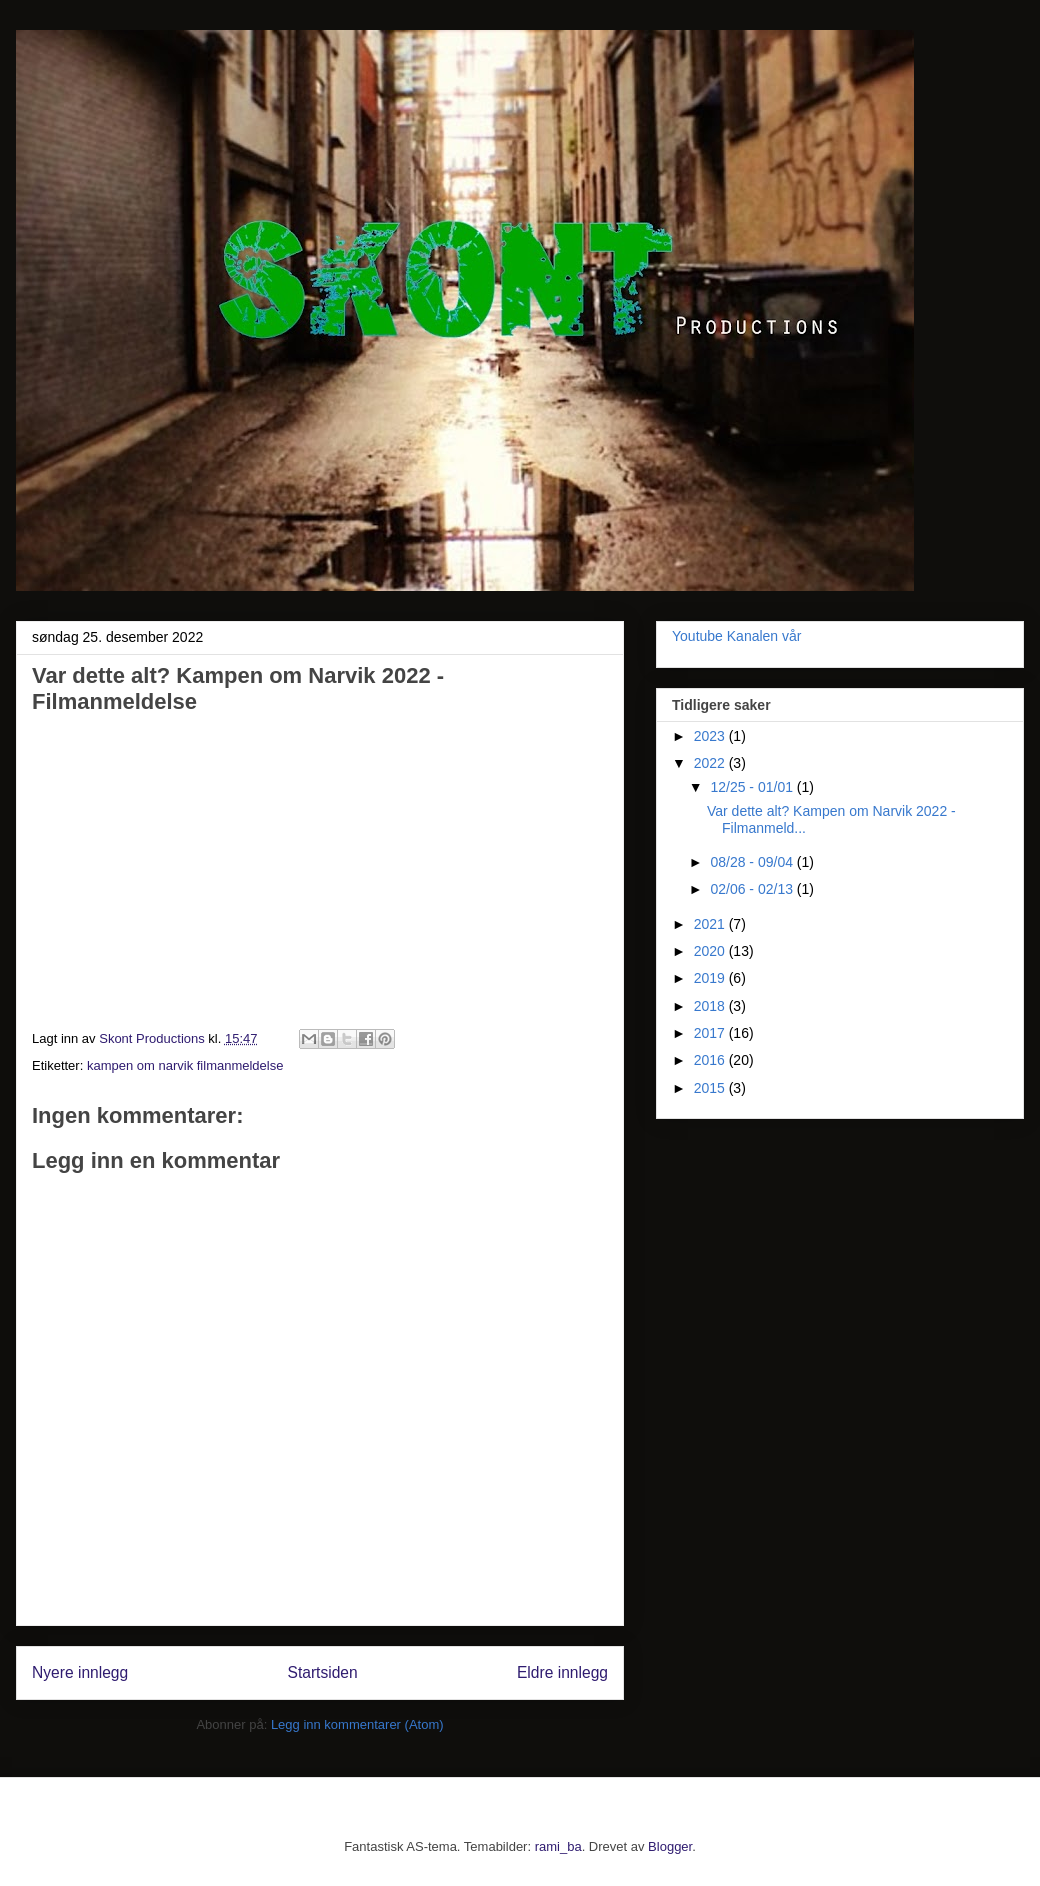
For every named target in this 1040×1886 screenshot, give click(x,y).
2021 (711, 924)
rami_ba (558, 1846)
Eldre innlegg (562, 1672)
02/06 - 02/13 (753, 889)
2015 (711, 1088)
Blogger (670, 1846)
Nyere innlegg (80, 1672)
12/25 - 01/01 (753, 787)
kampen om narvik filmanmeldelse (185, 1065)
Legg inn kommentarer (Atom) (357, 1724)
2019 (711, 978)
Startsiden (322, 1672)
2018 (711, 1006)
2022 (711, 763)
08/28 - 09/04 (753, 862)
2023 (711, 736)
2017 (711, 1033)
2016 (711, 1060)
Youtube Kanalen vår (736, 636)
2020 (711, 951)
